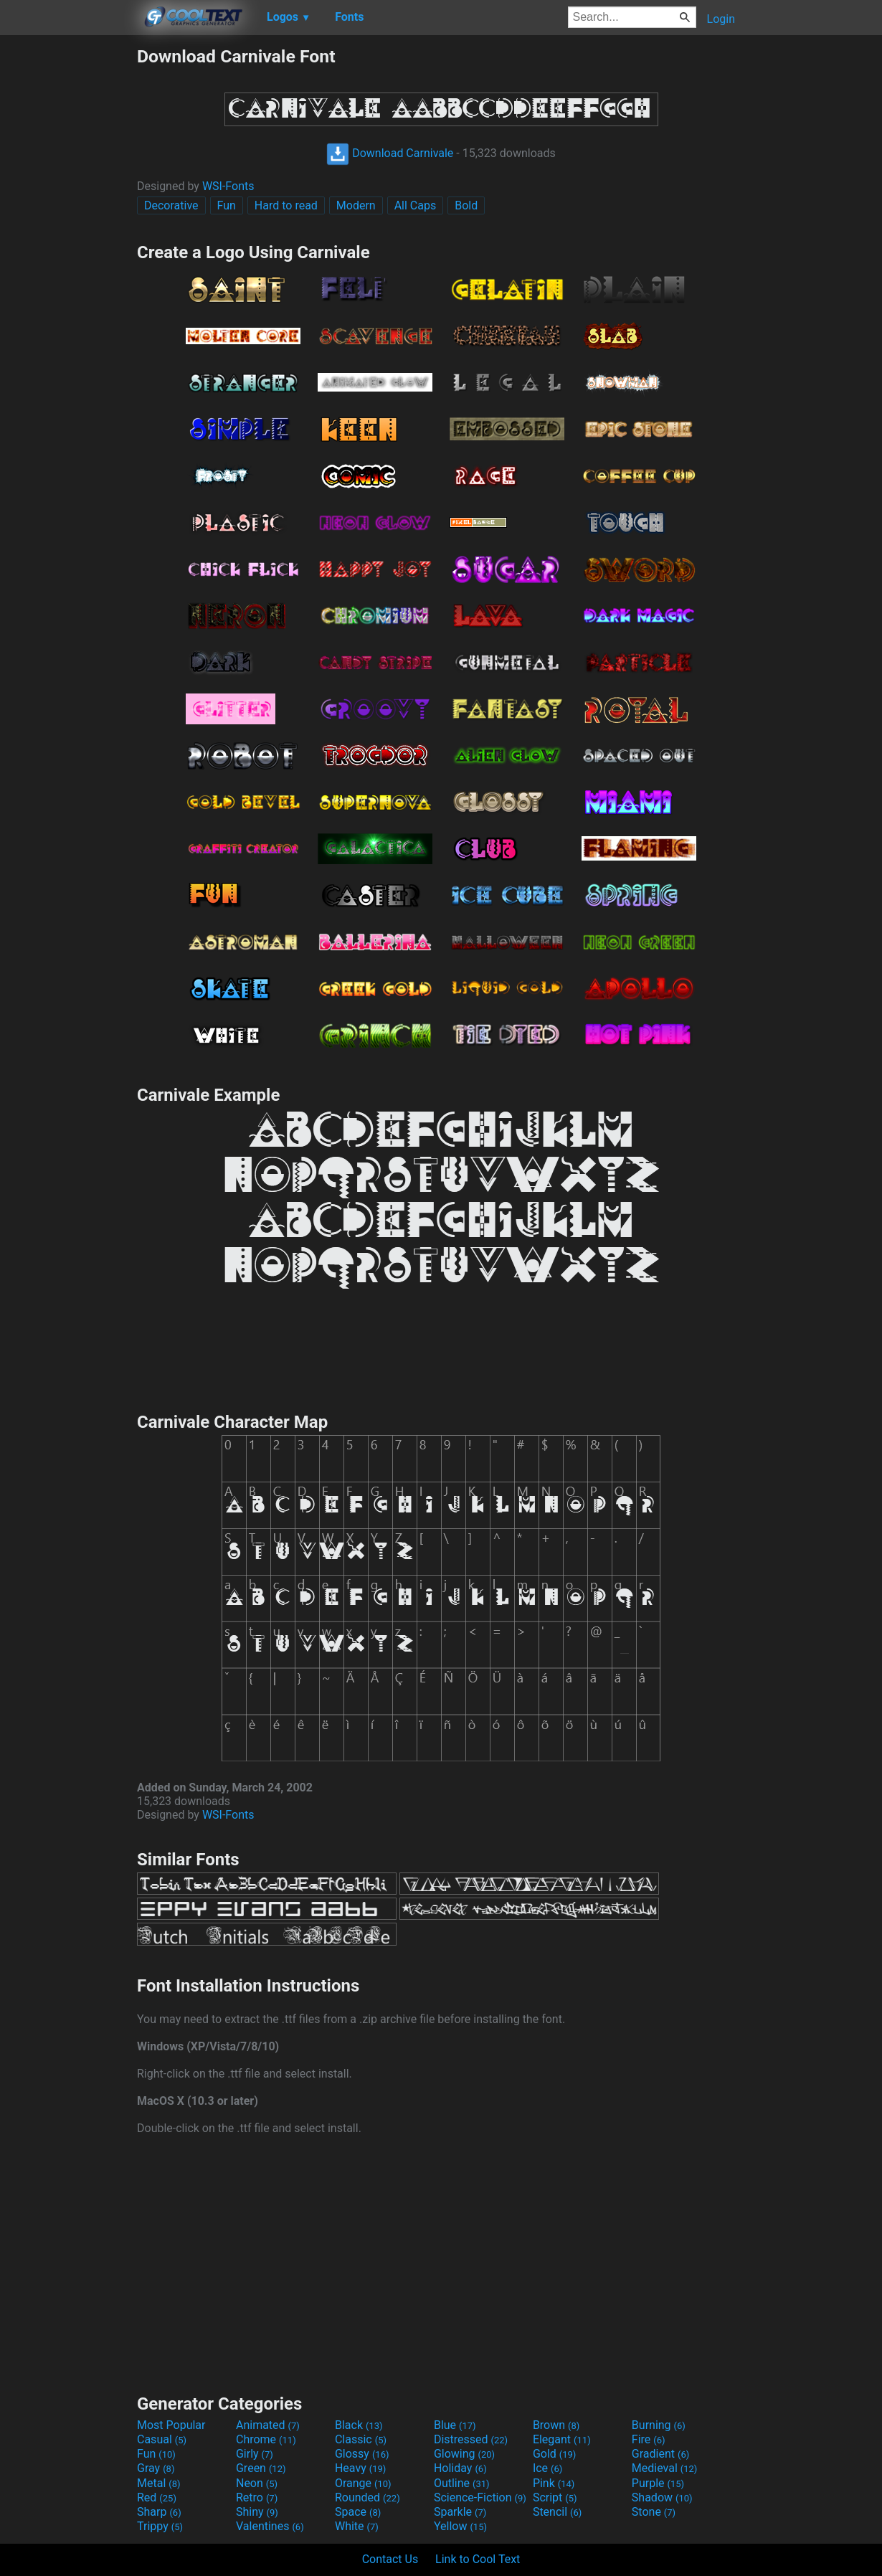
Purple (658, 2483)
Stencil (557, 2512)
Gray (155, 2468)
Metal (159, 2483)
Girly (254, 2454)
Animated (268, 2425)
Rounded (367, 2497)
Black (359, 2425)
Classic (361, 2439)
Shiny (257, 2512)
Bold (466, 205)
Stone (653, 2512)
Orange (363, 2483)
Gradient (660, 2454)
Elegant (562, 2439)
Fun (226, 205)
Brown (556, 2425)
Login (721, 19)
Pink (554, 2483)
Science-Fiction (480, 2497)
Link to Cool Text (477, 2559)
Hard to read (286, 205)
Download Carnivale (389, 153)
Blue (455, 2425)
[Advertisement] (68, 261)
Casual (161, 2439)
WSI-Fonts (228, 186)
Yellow (460, 2526)
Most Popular (171, 2425)
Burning (659, 2425)
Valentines (270, 2526)
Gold (555, 2454)
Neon (257, 2483)
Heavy (360, 2468)
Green (261, 2468)
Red (156, 2497)
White (357, 2526)
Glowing (464, 2454)
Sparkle (460, 2512)
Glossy (362, 2454)
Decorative (171, 205)
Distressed (471, 2439)
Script (555, 2497)
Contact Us (390, 2559)
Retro (257, 2497)
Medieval (665, 2468)
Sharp (159, 2512)
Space (358, 2512)
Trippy (160, 2526)
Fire (648, 2439)
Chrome (266, 2439)
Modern (356, 205)
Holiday (460, 2468)
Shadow (662, 2497)
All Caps (415, 205)
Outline (462, 2483)
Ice (547, 2468)
